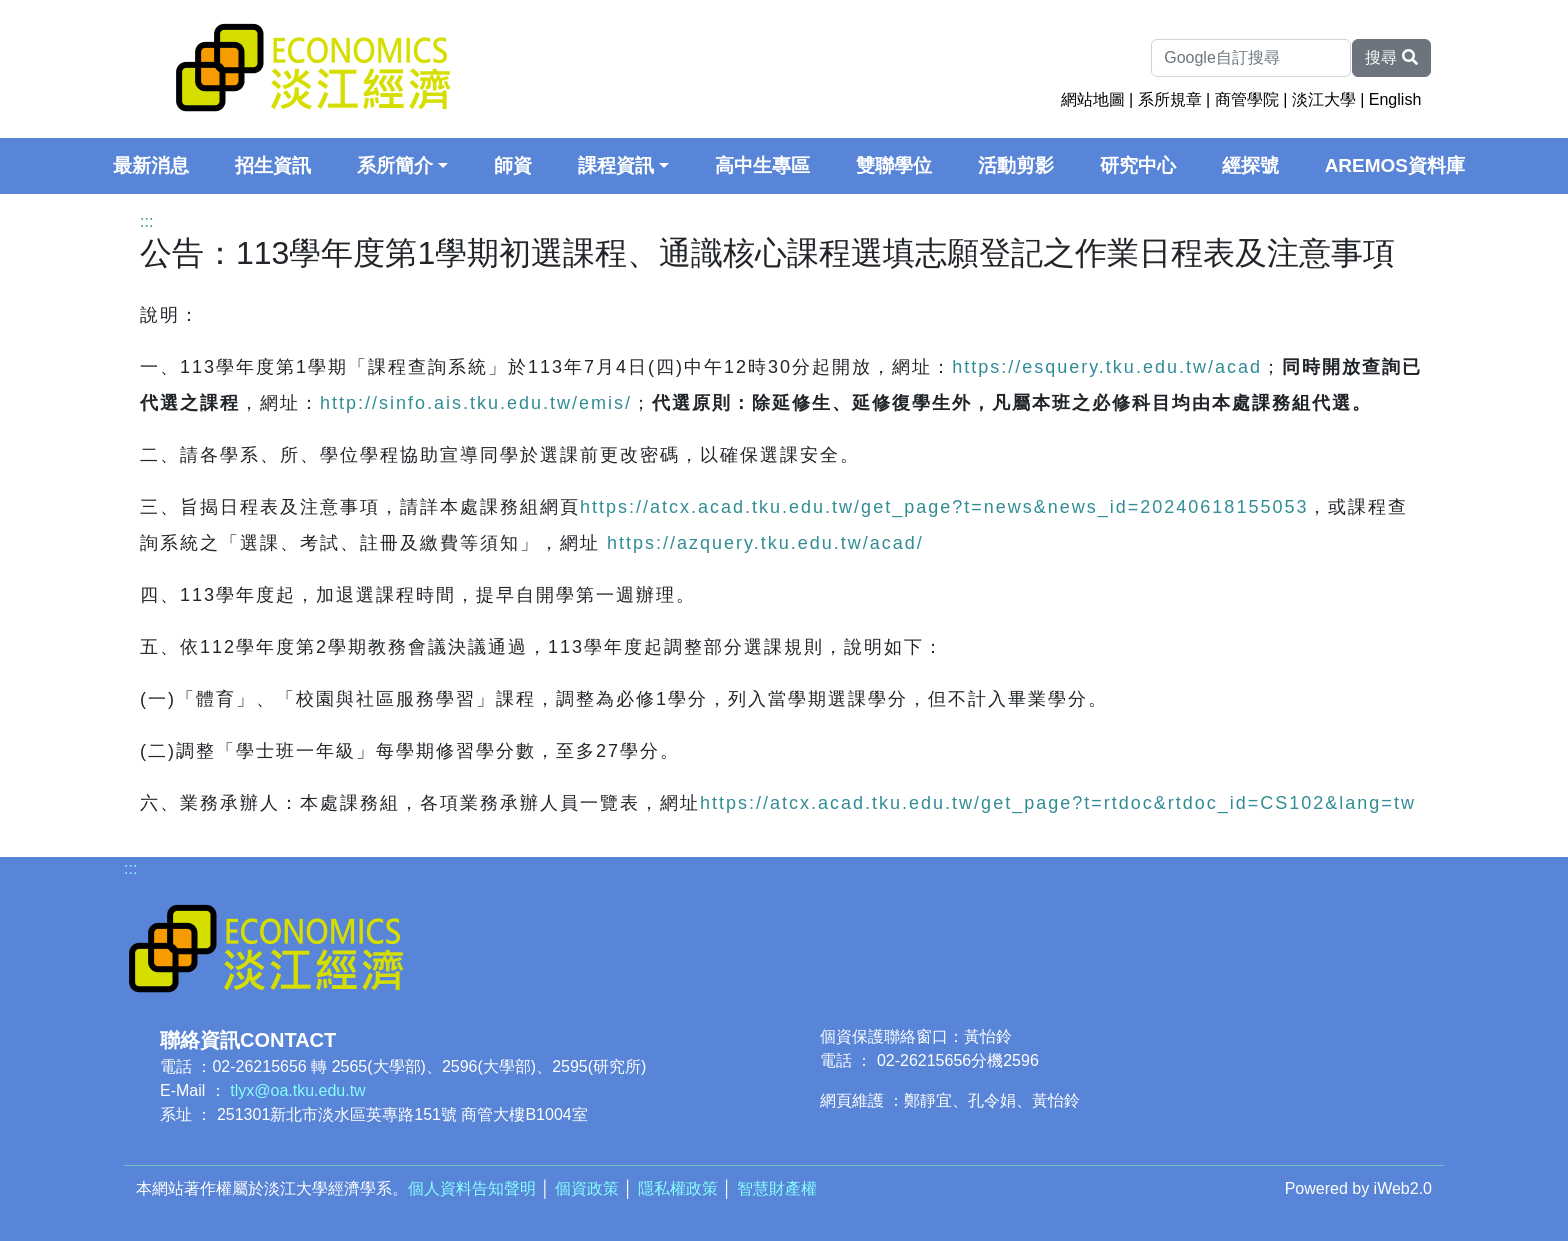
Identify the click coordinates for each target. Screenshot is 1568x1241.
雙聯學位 (894, 165)
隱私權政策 (678, 1188)
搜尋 (1391, 57)
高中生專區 (762, 165)
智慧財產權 (777, 1188)
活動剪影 (1016, 165)
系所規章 (1170, 99)
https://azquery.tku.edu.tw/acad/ (765, 543)
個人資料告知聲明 (472, 1188)
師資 (513, 165)
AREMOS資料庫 (1395, 165)
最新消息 (151, 165)
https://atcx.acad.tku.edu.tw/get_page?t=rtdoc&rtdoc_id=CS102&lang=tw (1058, 803)
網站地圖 (1093, 99)
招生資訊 (273, 165)
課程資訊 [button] (616, 165)
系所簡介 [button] (395, 165)
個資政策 (587, 1188)
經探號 (1250, 165)
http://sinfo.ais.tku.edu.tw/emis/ (476, 403)
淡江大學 (1324, 99)
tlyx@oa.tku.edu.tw (297, 1090)
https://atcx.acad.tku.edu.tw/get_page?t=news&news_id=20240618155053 (944, 507)
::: (146, 221)
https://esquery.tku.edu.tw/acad (1107, 367)
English (1395, 99)
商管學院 (1247, 99)
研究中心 (1138, 165)
